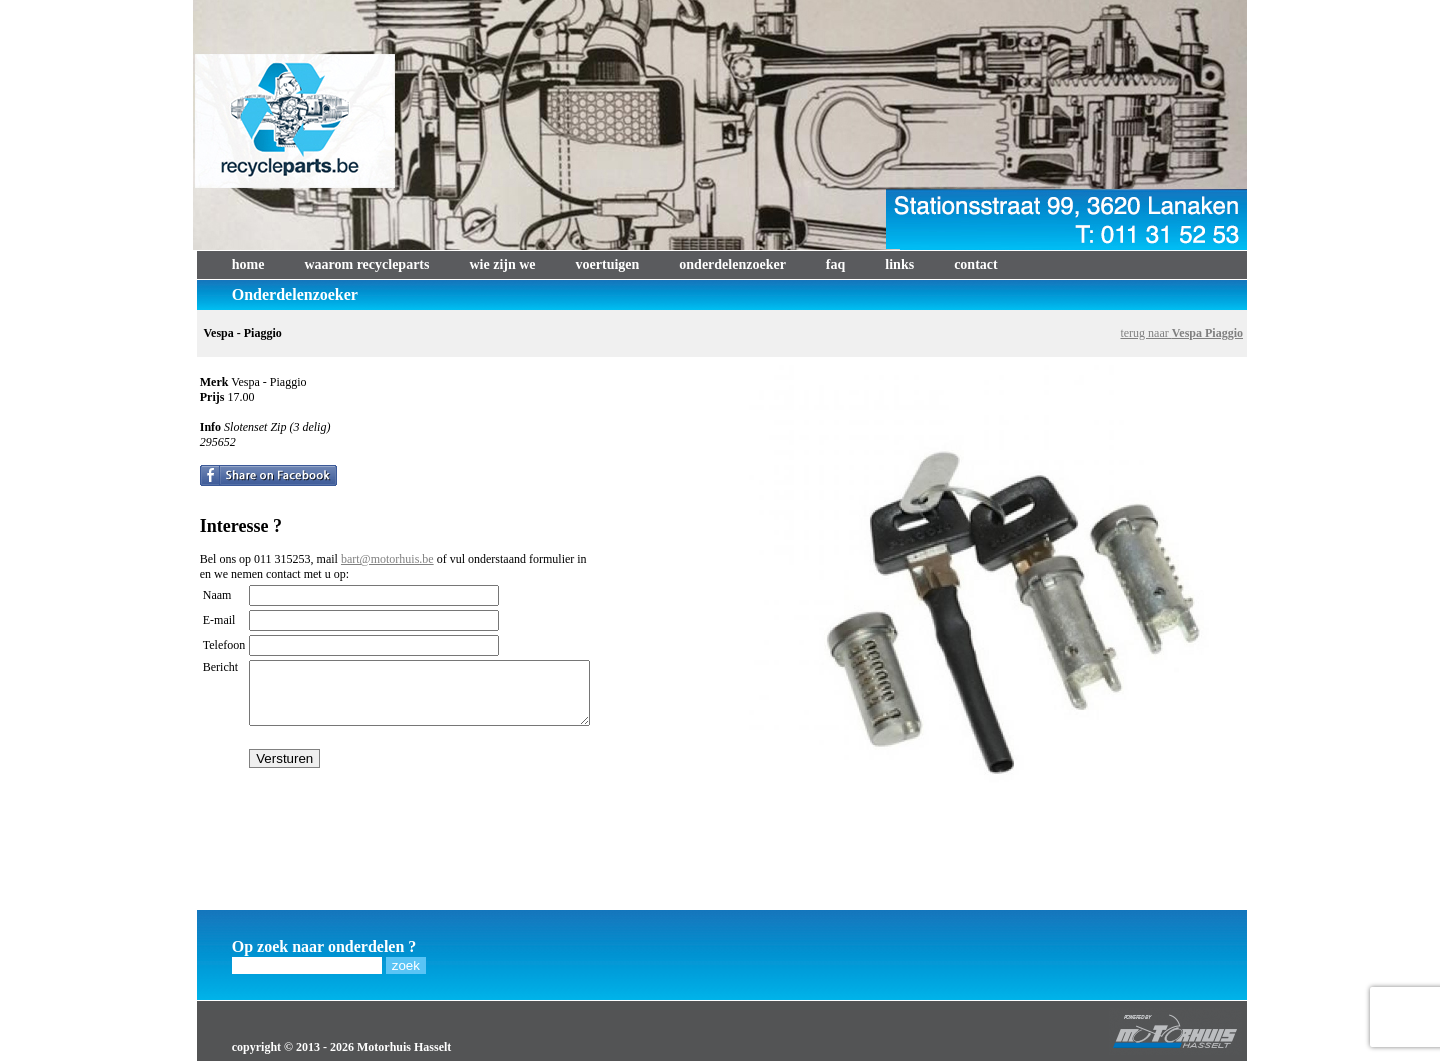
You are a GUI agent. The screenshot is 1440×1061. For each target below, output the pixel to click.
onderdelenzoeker (732, 264)
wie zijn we (502, 264)
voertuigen (608, 264)
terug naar (1181, 333)
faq (835, 264)
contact (976, 264)
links (899, 264)
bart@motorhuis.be (387, 559)
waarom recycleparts (366, 264)
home (248, 264)
